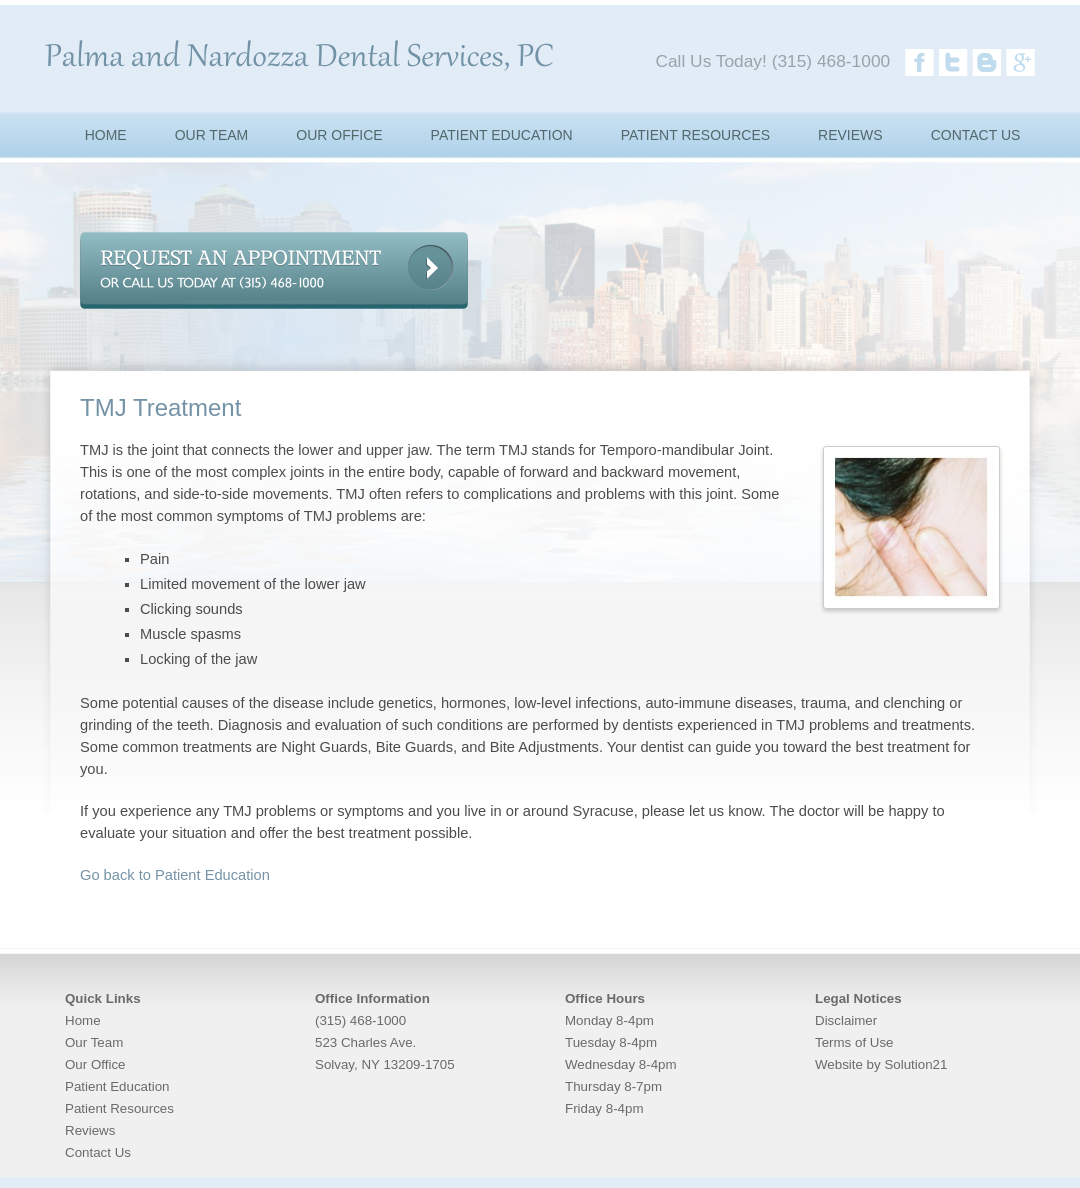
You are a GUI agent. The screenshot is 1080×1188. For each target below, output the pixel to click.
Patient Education (117, 1086)
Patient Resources (119, 1108)
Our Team (94, 1042)
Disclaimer (846, 1020)
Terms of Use (854, 1042)
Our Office (95, 1064)
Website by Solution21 (881, 1064)
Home (83, 1020)
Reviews (90, 1130)
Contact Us (98, 1152)
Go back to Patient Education (175, 875)
